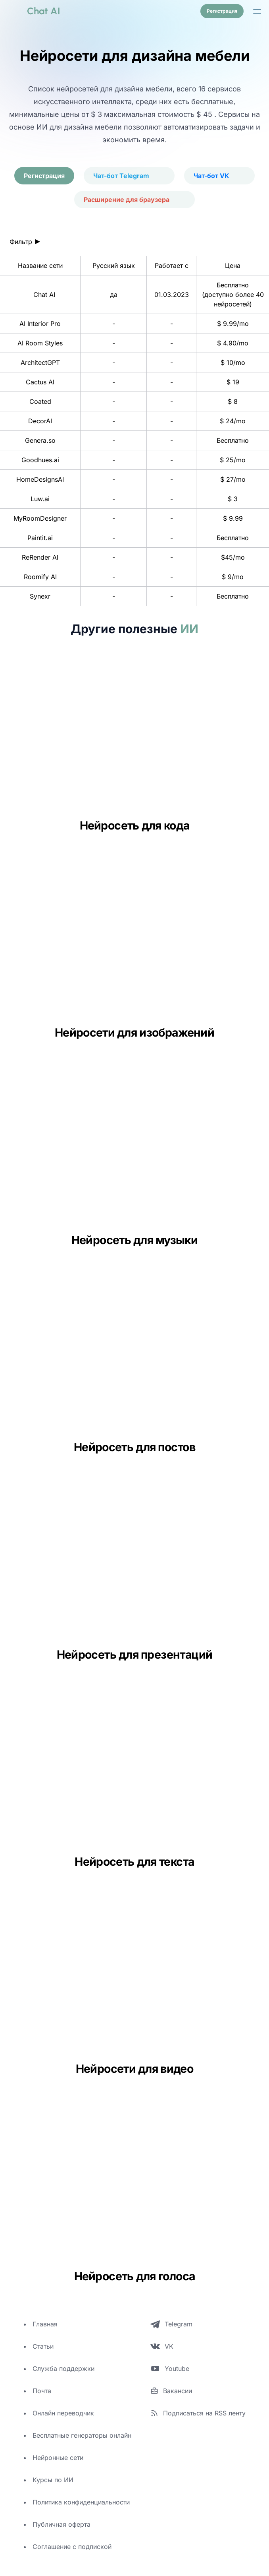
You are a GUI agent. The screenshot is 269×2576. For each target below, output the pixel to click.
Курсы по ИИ (53, 2480)
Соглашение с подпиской (72, 2547)
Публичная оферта (61, 2524)
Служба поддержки (63, 2368)
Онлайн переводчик (63, 2413)
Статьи (43, 2346)
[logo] (34, 11)
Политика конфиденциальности (81, 2502)
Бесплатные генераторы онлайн (82, 2435)
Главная (45, 2324)
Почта (42, 2391)
